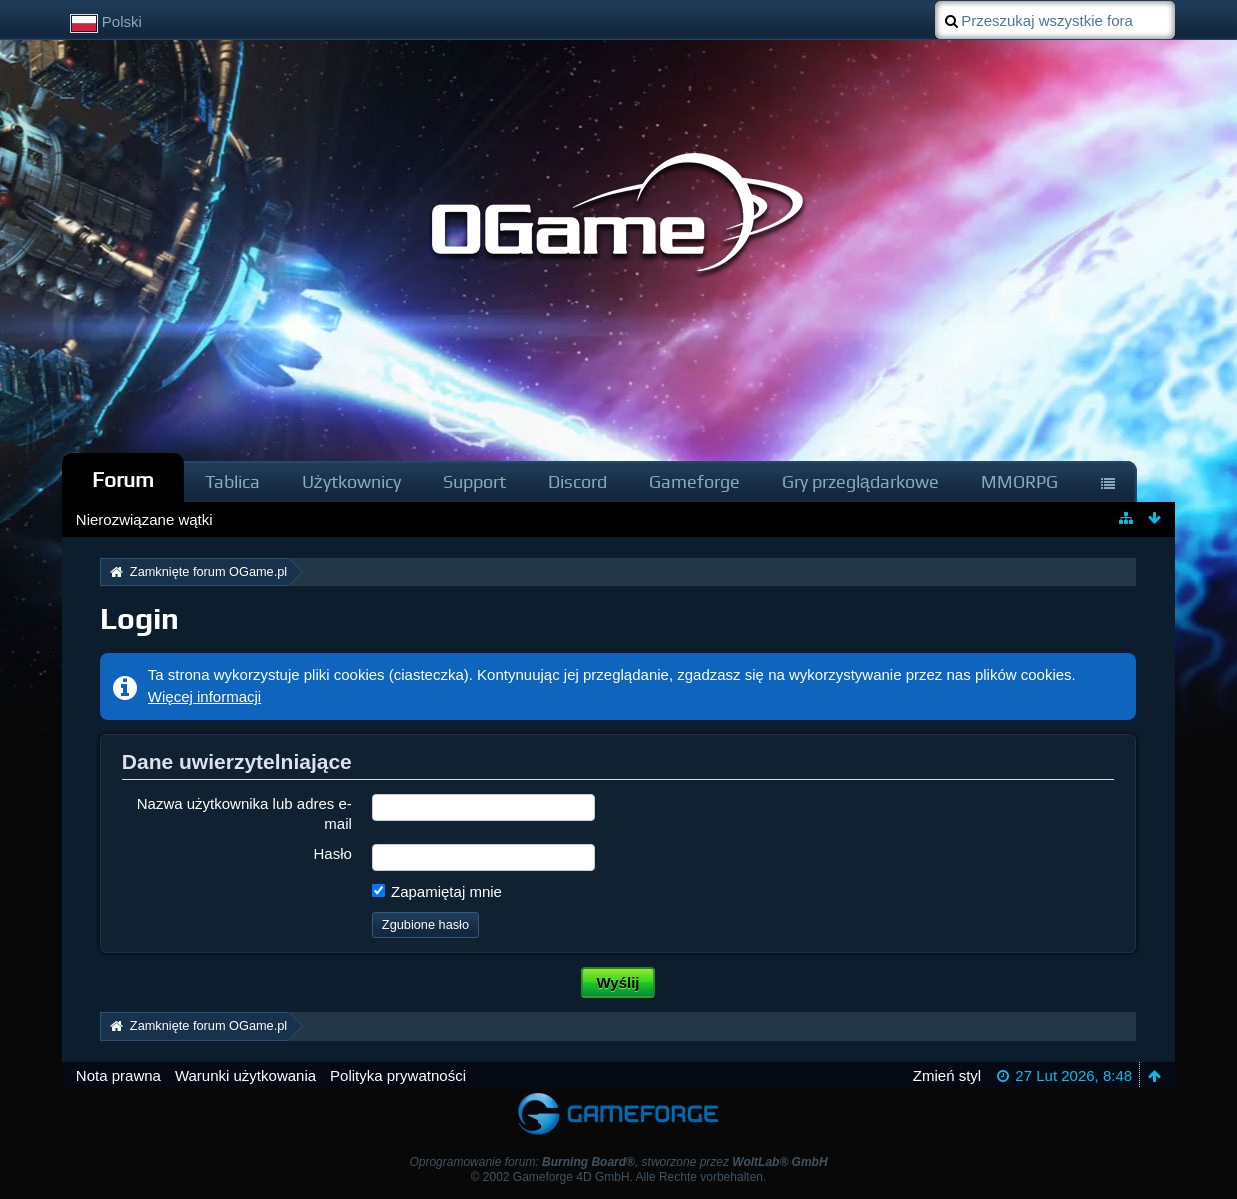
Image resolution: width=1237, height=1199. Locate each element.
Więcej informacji (204, 696)
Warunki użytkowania (245, 1075)
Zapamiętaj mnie (437, 891)
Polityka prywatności (398, 1075)
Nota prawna (118, 1075)
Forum (123, 479)
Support (474, 481)
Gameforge (694, 481)
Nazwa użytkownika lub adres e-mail (244, 813)
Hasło (332, 853)
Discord (577, 481)
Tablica (232, 481)
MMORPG (1019, 481)
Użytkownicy (351, 481)
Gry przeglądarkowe (860, 481)
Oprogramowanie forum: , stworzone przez (618, 1162)
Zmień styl (947, 1075)
